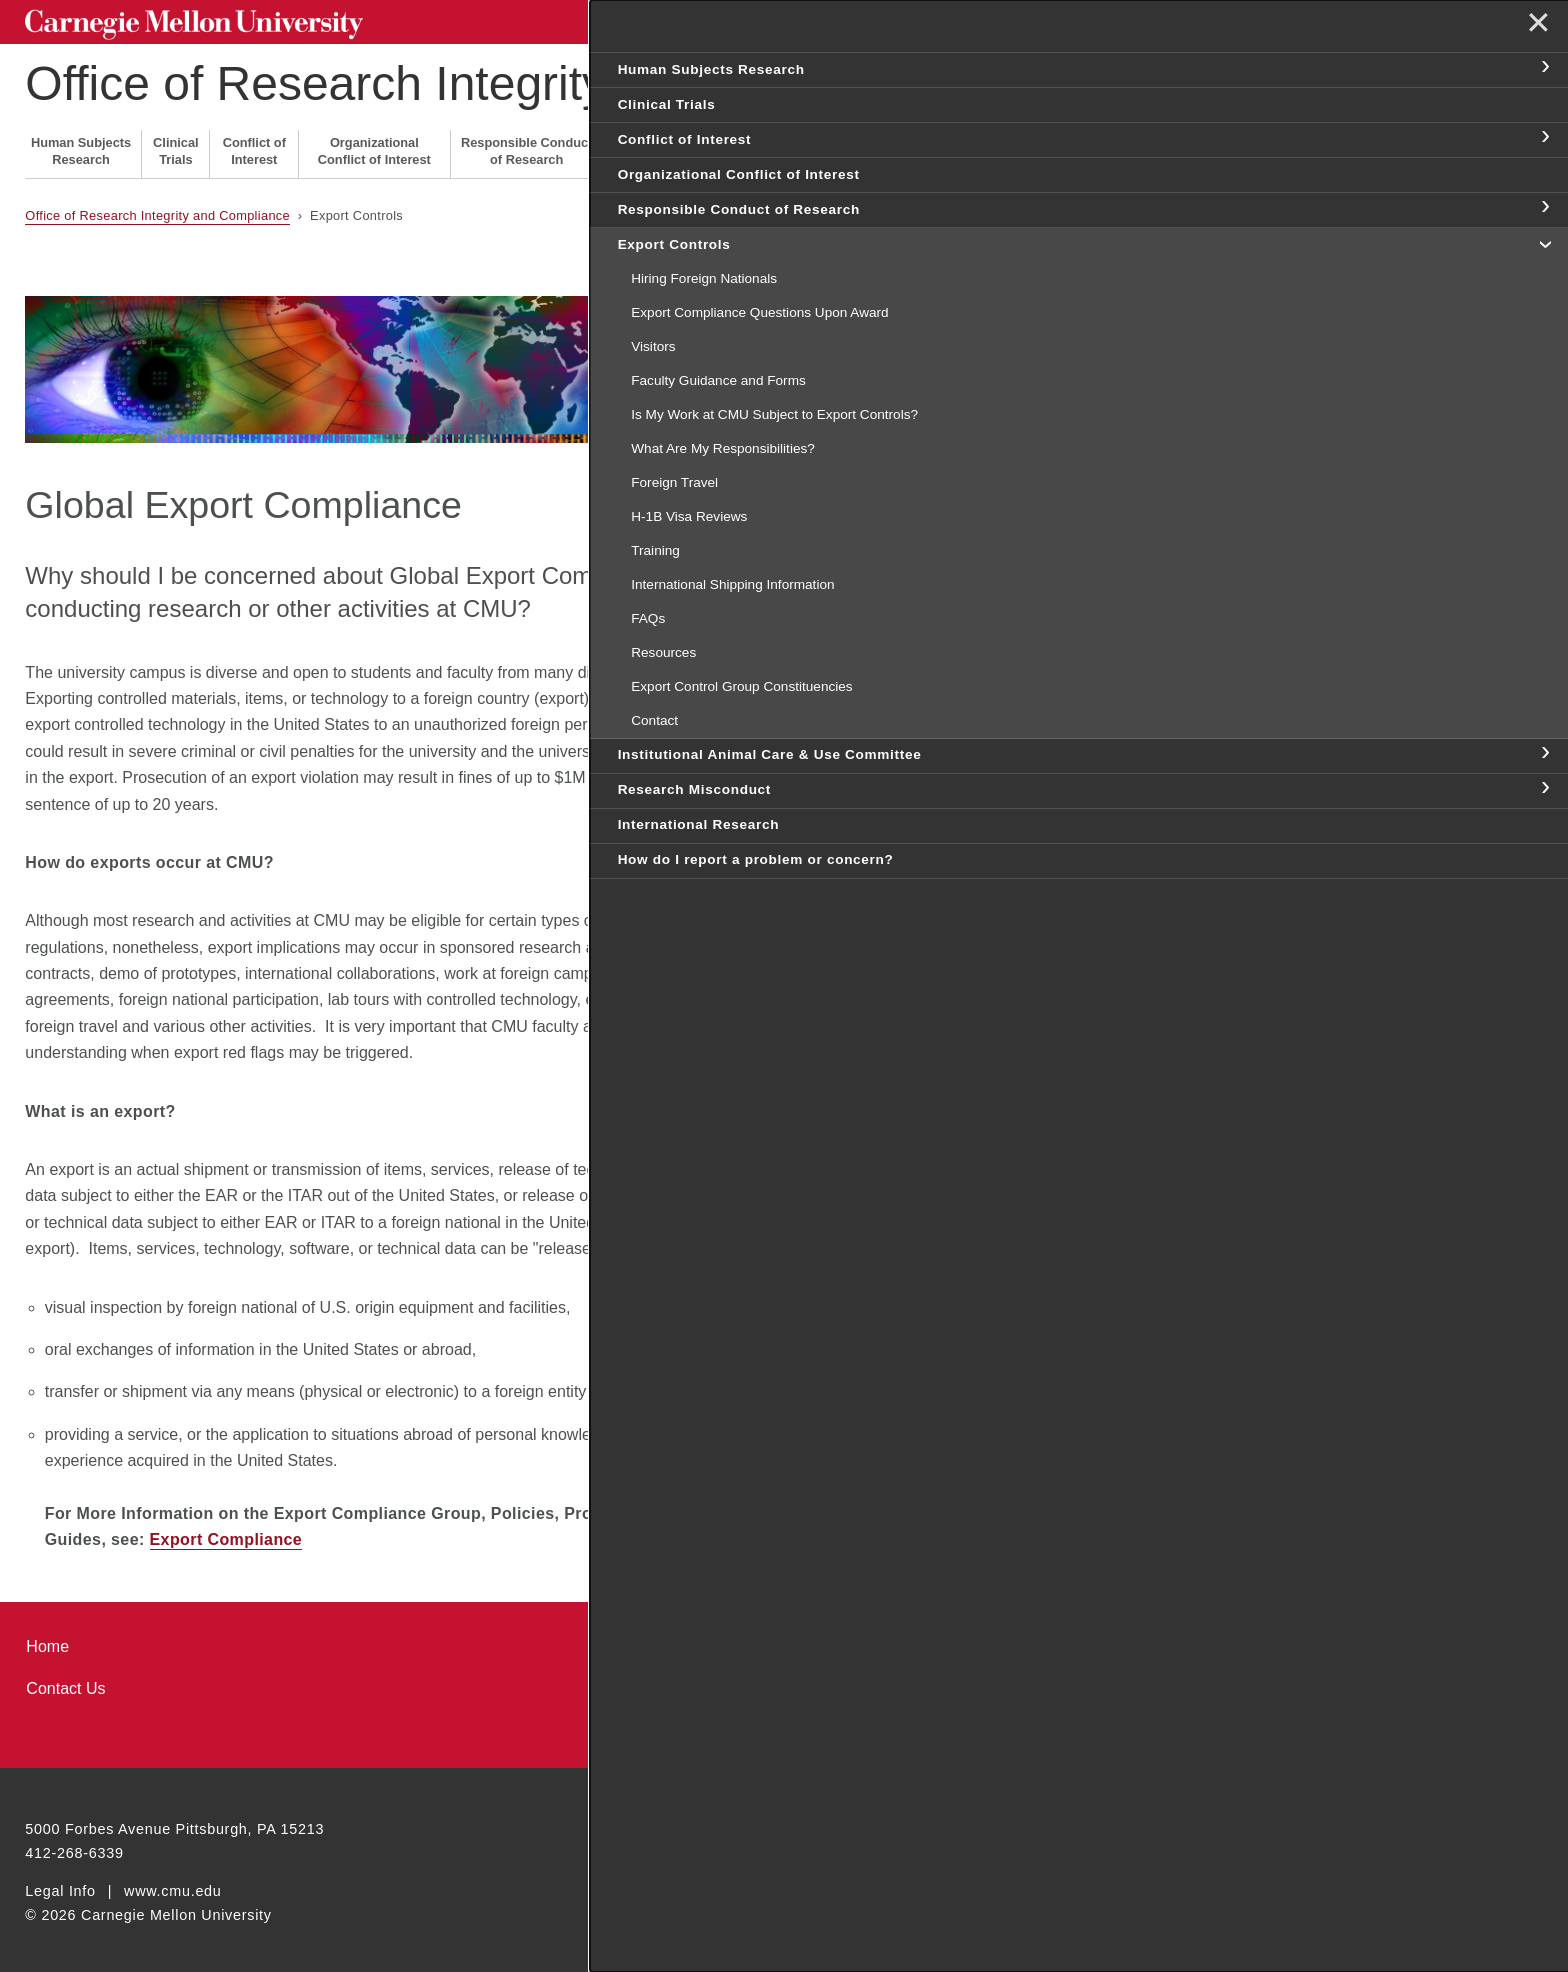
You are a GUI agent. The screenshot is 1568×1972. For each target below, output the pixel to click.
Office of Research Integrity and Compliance (495, 78)
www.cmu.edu (173, 1885)
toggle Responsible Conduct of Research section (1544, 208)
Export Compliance (226, 1534)
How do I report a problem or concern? (1162, 146)
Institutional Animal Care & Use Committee (775, 146)
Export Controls (642, 146)
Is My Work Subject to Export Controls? (1025, 386)
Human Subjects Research (81, 146)
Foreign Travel (946, 424)
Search (1229, 19)
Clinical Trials (176, 146)
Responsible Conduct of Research (527, 146)
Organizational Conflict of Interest (374, 146)
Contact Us (65, 1683)
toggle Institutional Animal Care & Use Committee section (1544, 794)
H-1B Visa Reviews (961, 463)
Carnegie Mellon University (177, 21)
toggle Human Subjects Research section (1544, 68)
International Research (1023, 146)
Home (47, 1640)
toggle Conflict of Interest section (1544, 138)
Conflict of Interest (254, 146)
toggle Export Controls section (1544, 243)
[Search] (1093, 19)
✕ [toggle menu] (1534, 28)
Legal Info (60, 1885)
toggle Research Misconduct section (1544, 850)
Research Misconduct (920, 146)
